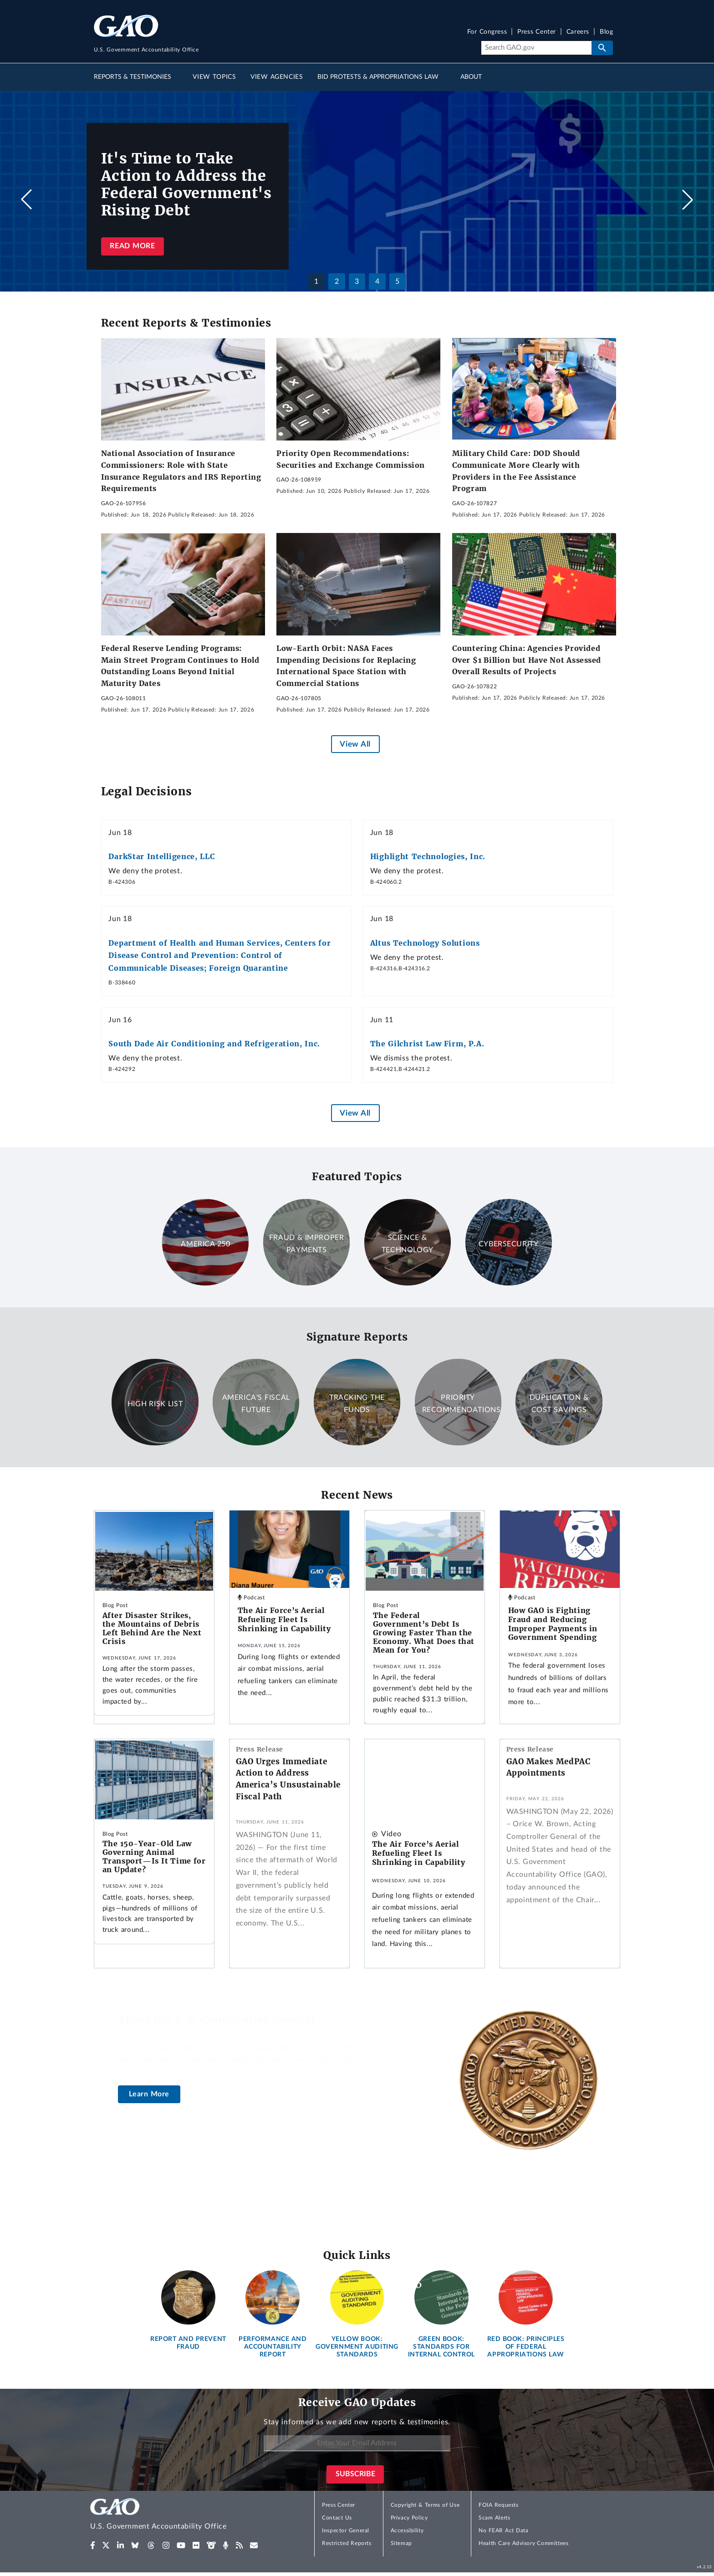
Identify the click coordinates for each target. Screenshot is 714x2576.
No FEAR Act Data (503, 2530)
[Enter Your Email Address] (357, 2443)
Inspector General (345, 2530)
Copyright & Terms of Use (425, 2505)
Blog (606, 32)
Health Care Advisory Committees (523, 2543)
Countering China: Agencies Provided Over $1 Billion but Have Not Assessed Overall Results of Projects (527, 660)
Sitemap (401, 2543)
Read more (132, 246)
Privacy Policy (409, 2517)
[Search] (536, 48)
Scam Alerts (494, 2517)
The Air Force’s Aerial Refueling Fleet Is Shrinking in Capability (284, 1619)
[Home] (176, 2515)
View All (355, 744)
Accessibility (407, 2530)
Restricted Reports (346, 2543)
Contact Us (337, 2517)
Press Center (536, 32)
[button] (688, 199)
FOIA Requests (498, 2505)
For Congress (487, 32)
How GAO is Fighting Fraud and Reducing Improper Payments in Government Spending (552, 1624)
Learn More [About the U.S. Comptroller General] (149, 2094)
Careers (577, 32)
